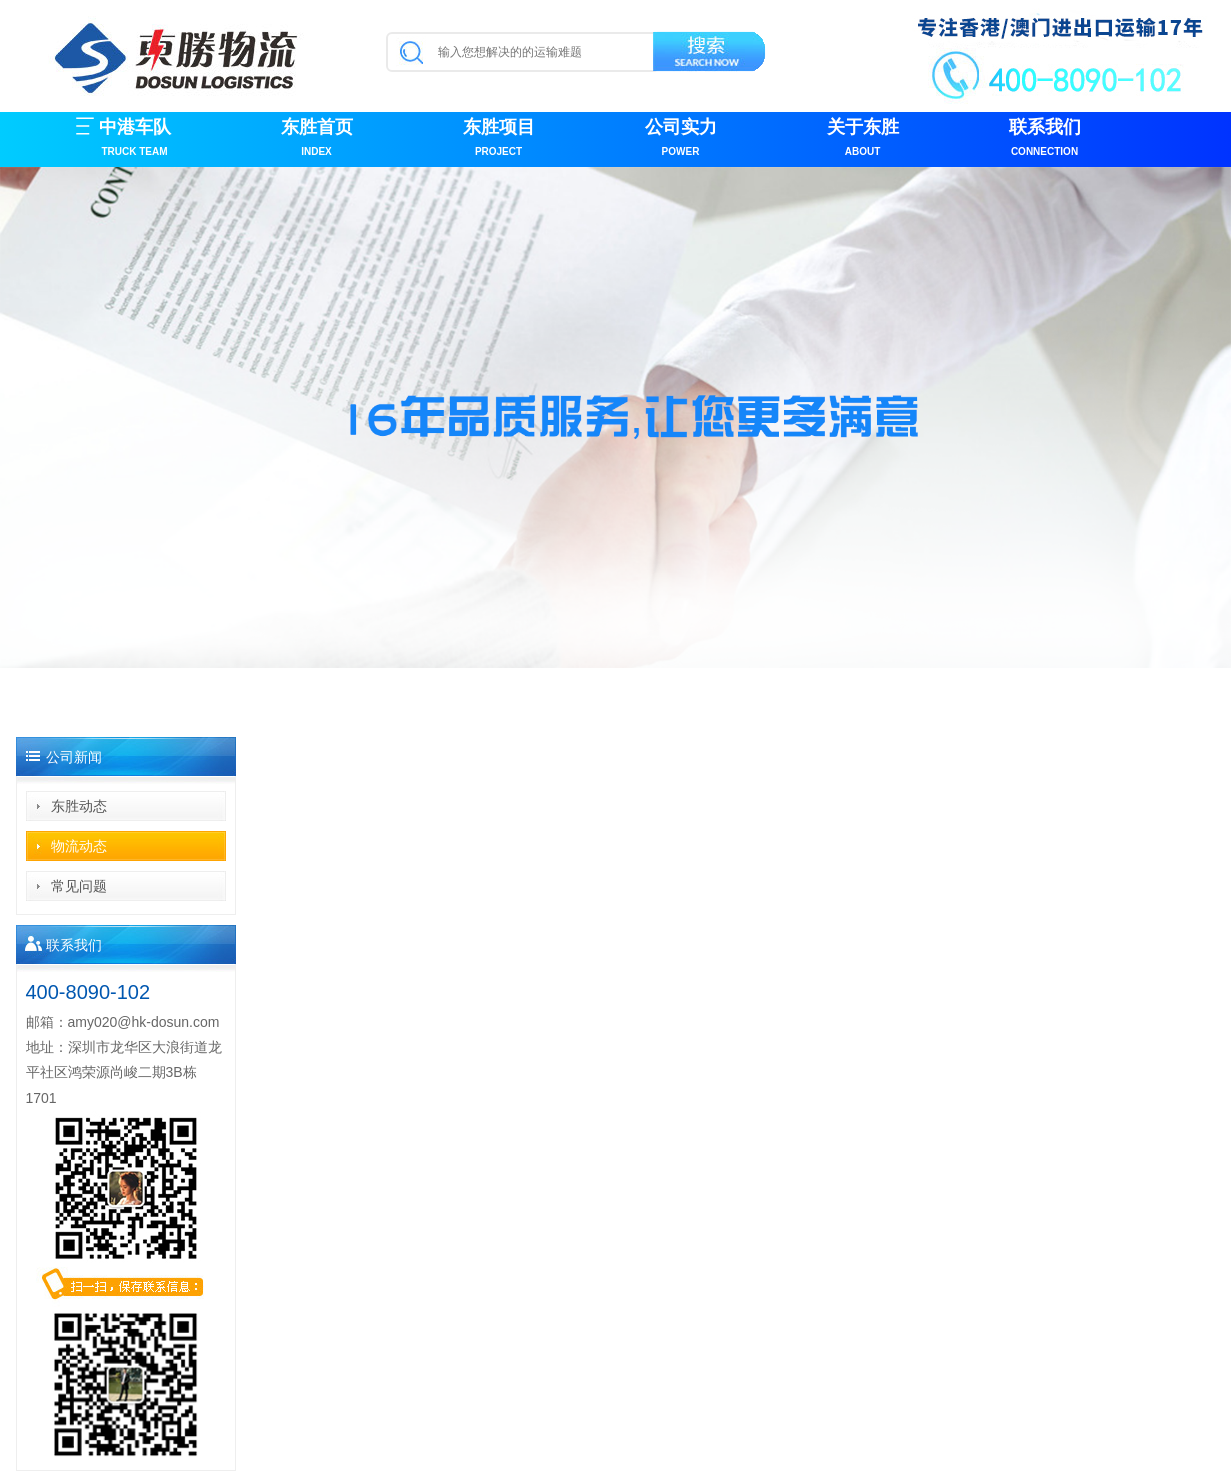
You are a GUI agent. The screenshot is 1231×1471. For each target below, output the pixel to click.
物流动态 (79, 846)
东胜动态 (79, 806)
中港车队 (135, 139)
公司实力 (681, 139)
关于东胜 (863, 139)
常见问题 (79, 886)
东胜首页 (317, 139)
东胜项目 (499, 139)
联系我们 (1045, 139)
